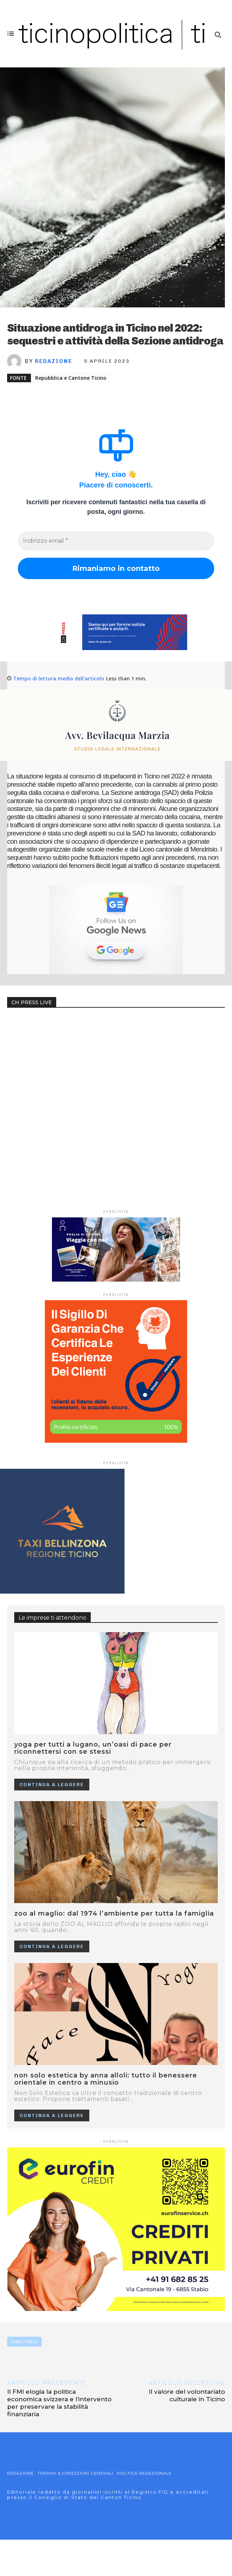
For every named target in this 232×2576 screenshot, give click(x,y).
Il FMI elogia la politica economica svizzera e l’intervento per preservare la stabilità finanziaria (59, 2403)
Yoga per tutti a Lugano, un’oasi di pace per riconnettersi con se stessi (93, 1748)
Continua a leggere (52, 1784)
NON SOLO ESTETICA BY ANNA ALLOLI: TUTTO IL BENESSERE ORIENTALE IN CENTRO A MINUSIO (105, 2078)
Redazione (53, 361)
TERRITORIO (24, 2342)
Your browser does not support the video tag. (60, 1043)
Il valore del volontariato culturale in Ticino (187, 2395)
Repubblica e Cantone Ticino (70, 377)
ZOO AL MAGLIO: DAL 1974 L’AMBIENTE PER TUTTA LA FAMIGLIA (114, 1913)
